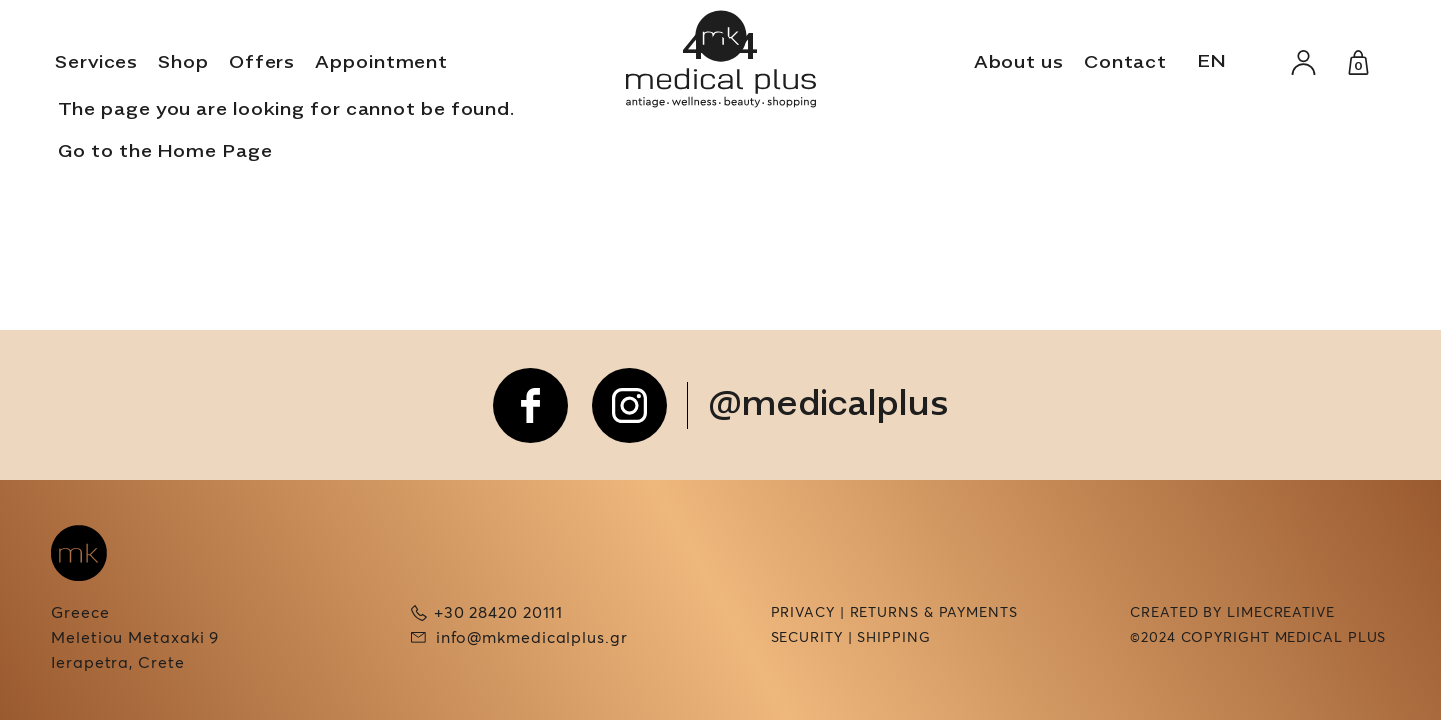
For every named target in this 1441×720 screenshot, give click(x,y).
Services (96, 63)
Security (807, 638)
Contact (1125, 63)
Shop (183, 63)
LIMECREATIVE (1281, 613)
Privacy (803, 613)
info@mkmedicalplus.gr (532, 638)
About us (1019, 63)
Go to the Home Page (165, 152)
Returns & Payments (934, 613)
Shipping (893, 638)
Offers (262, 63)
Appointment (381, 63)
